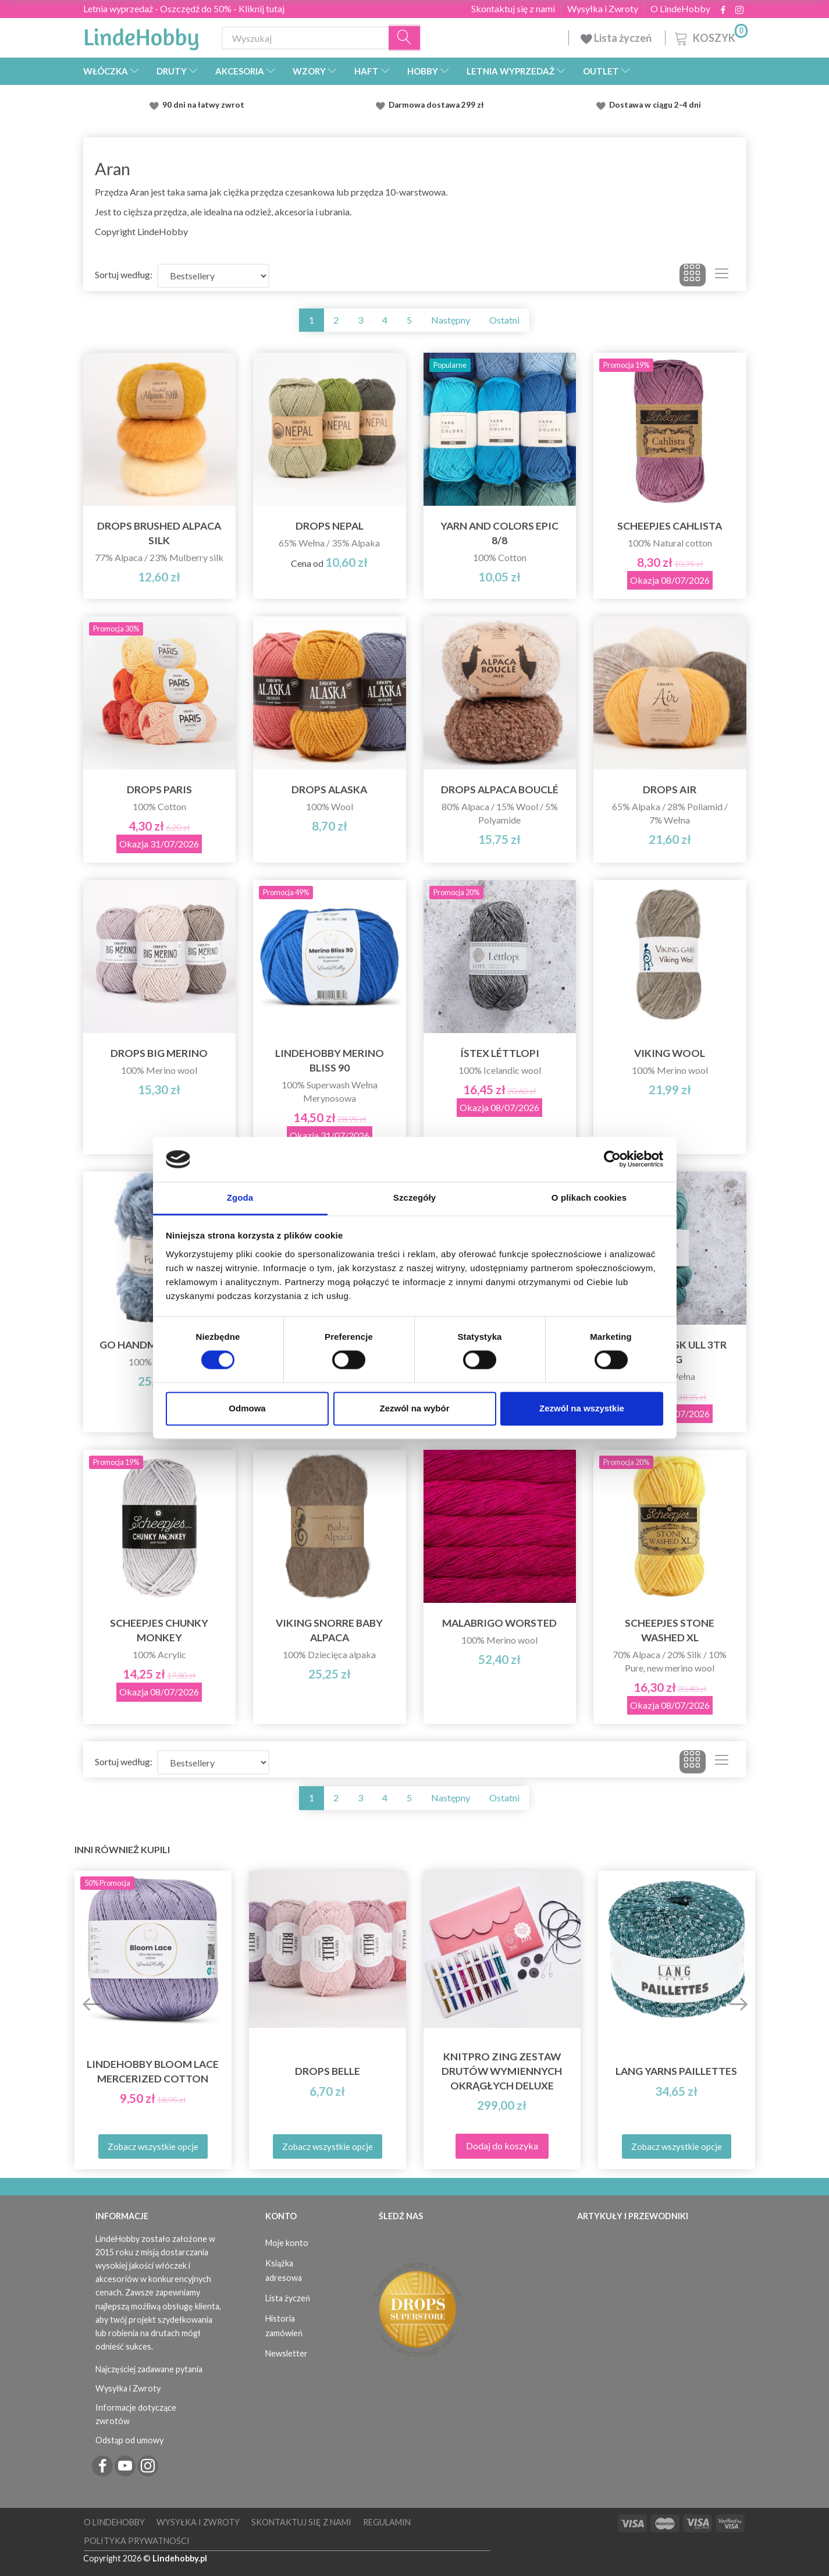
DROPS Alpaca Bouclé (499, 789)
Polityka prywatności (137, 2541)
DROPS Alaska (329, 789)
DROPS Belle (327, 2071)
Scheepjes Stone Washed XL (669, 1630)
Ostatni (504, 319)
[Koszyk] (710, 36)
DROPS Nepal (330, 526)
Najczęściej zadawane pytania (148, 2369)
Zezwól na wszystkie (581, 1408)
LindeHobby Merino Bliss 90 (329, 1060)
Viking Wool (669, 1053)
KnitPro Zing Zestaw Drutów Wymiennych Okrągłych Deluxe (502, 2071)
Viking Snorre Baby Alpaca (329, 1630)
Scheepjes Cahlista (669, 526)
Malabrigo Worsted (499, 1623)
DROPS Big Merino (159, 1053)
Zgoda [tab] (240, 1197)
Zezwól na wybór (414, 1408)
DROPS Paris (159, 789)
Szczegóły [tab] (414, 1197)
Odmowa (247, 1408)
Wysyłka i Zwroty (602, 8)
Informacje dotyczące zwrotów (135, 2414)
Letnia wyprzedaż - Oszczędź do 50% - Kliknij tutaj (183, 8)
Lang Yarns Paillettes (676, 2071)
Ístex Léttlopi (499, 1053)
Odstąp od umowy (129, 2440)
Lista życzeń (617, 37)
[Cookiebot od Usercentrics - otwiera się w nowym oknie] (612, 1159)
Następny (450, 319)
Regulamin (387, 2522)
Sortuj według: (123, 274)
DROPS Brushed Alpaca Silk (159, 533)
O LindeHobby (680, 8)
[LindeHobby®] (141, 35)
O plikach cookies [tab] (589, 1197)
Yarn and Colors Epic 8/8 (499, 533)
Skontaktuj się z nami (513, 8)
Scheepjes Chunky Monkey (159, 1630)
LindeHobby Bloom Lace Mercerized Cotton (153, 2071)
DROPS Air (669, 789)
